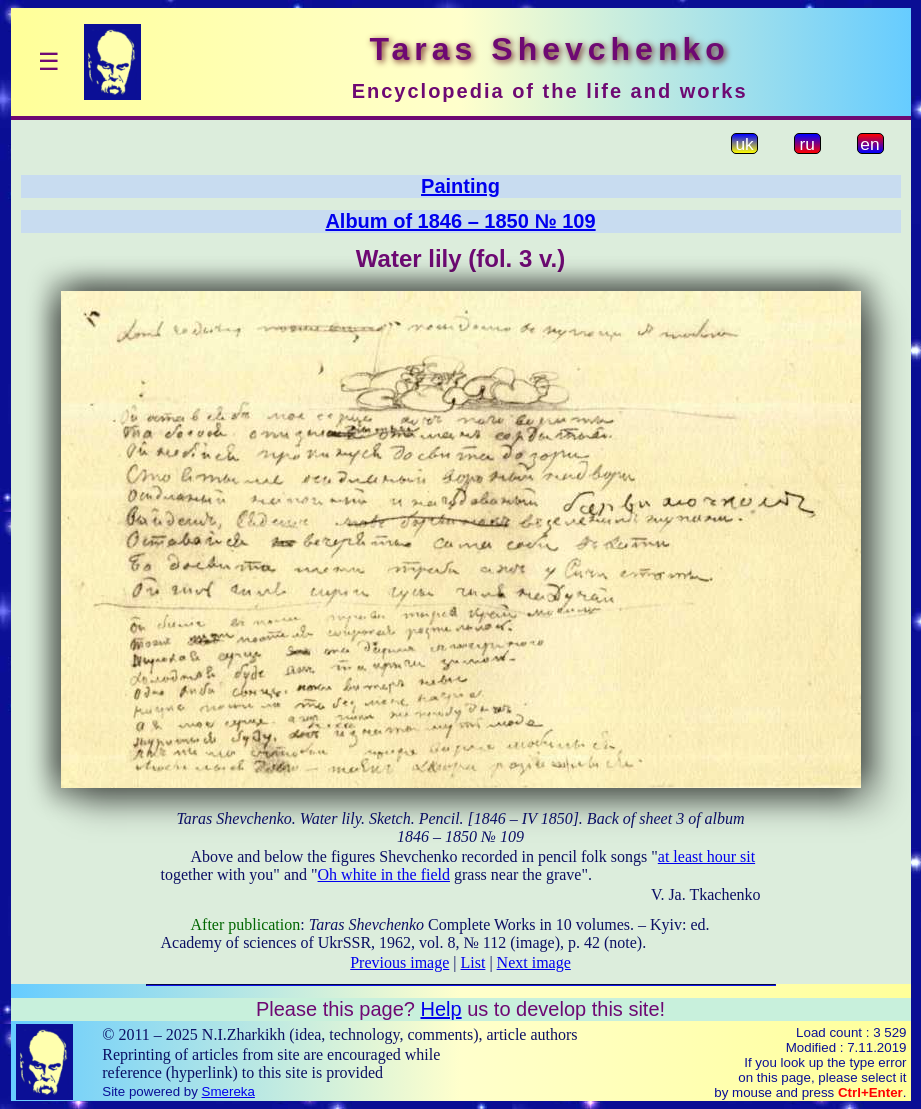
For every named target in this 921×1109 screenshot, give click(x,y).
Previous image (399, 962)
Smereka (228, 1091)
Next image (534, 962)
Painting (460, 186)
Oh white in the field (384, 874)
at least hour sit (706, 856)
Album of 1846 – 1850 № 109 (460, 221)
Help (440, 1009)
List (473, 962)
